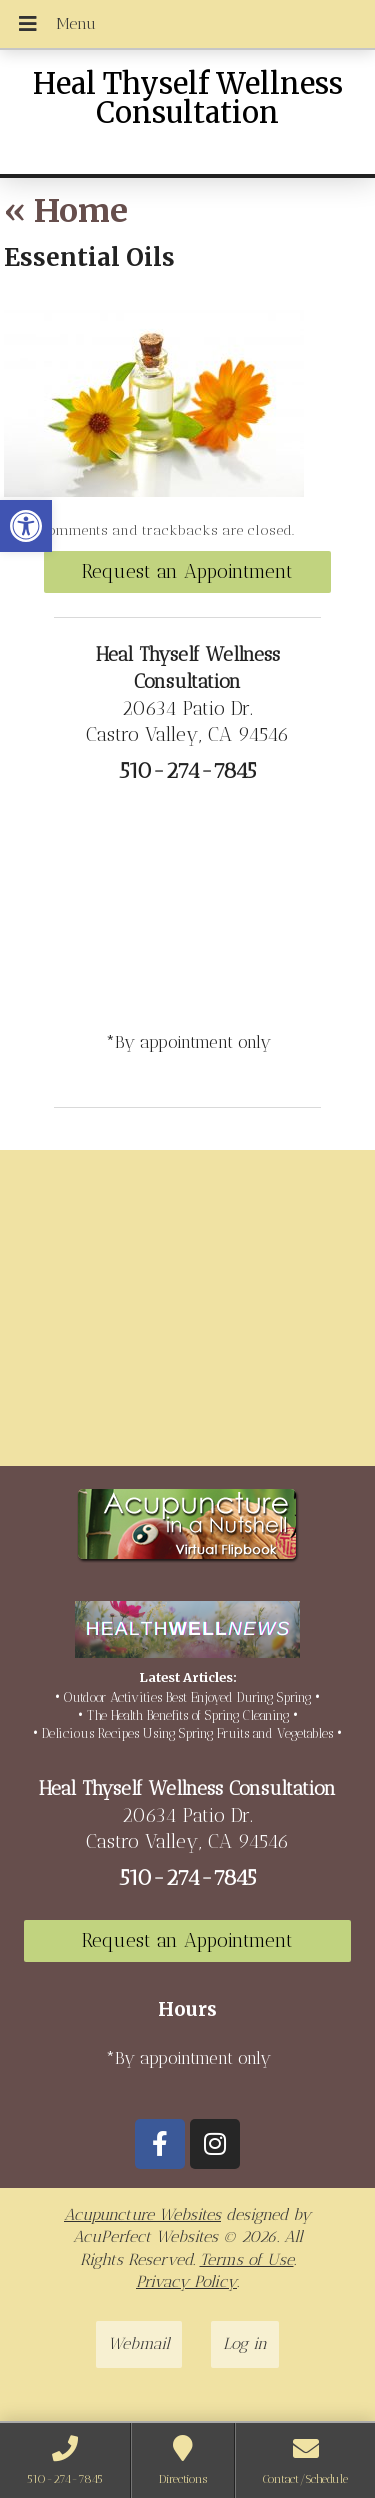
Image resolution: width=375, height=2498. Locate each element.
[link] (26, 526)
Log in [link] (245, 2343)
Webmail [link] (139, 2343)
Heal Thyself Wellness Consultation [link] (188, 98)
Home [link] (66, 211)
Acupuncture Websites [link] (142, 2214)
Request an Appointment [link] (187, 571)
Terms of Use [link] (247, 2259)
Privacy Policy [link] (186, 2281)
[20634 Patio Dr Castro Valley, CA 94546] (187, 1316)
